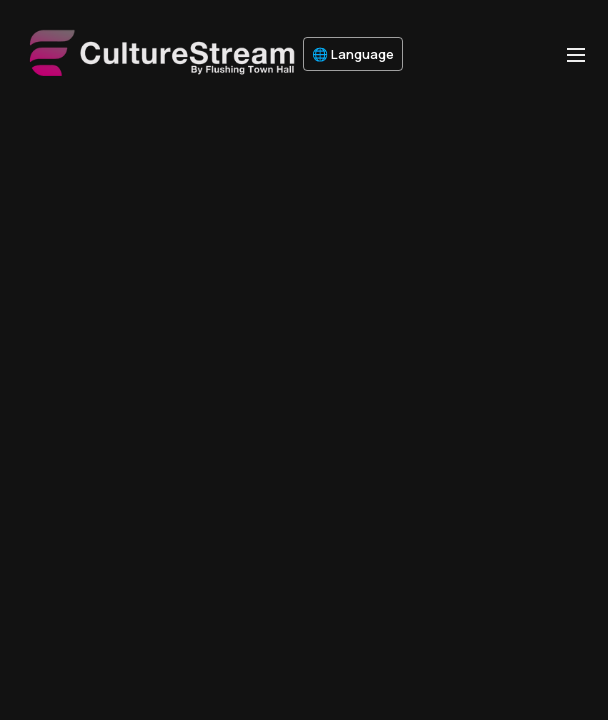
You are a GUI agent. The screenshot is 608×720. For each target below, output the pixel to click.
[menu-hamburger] (576, 54)
